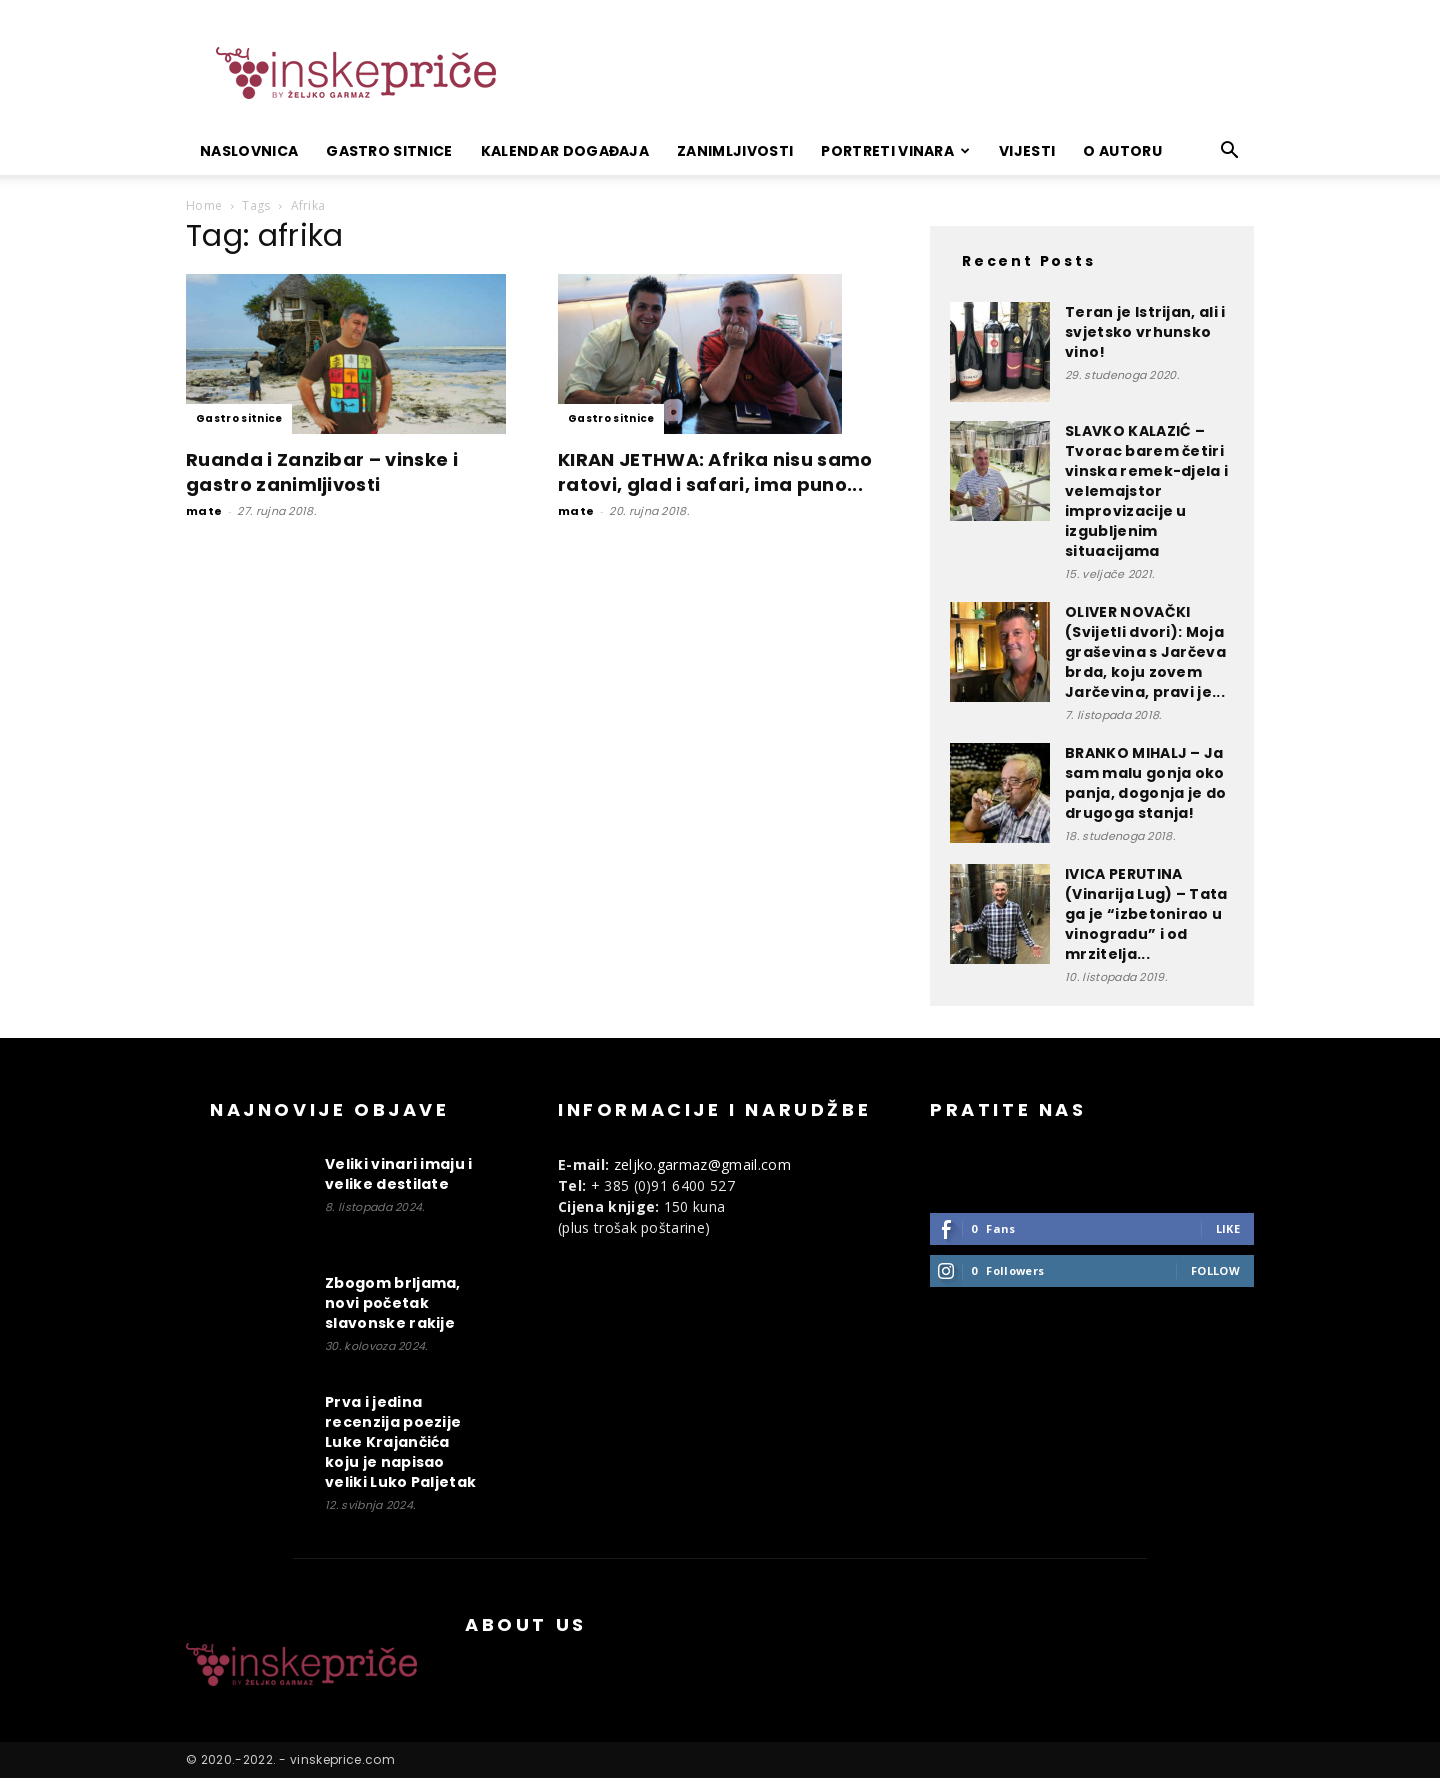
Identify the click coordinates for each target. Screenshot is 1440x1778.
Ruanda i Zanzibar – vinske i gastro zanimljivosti (322, 472)
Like (1228, 1228)
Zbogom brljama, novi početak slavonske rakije (393, 1303)
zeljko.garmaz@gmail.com (702, 1164)
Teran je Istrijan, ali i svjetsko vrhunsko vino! (1145, 332)
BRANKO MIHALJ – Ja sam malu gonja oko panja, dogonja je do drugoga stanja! (1145, 783)
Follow (1215, 1270)
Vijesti (1027, 151)
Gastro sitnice (389, 151)
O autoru (1122, 151)
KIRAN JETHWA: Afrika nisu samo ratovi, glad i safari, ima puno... (715, 472)
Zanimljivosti (735, 151)
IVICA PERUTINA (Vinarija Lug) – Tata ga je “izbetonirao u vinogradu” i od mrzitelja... (1146, 914)
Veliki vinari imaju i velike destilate (399, 1174)
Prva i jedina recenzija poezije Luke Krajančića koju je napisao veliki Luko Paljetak (400, 1442)
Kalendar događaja (565, 151)
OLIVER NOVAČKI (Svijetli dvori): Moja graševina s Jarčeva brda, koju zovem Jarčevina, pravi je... (1145, 652)
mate (204, 511)
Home (204, 205)
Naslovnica (249, 151)
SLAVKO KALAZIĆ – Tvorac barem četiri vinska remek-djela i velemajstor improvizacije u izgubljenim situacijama (1146, 491)
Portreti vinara (895, 151)
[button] (1230, 152)
